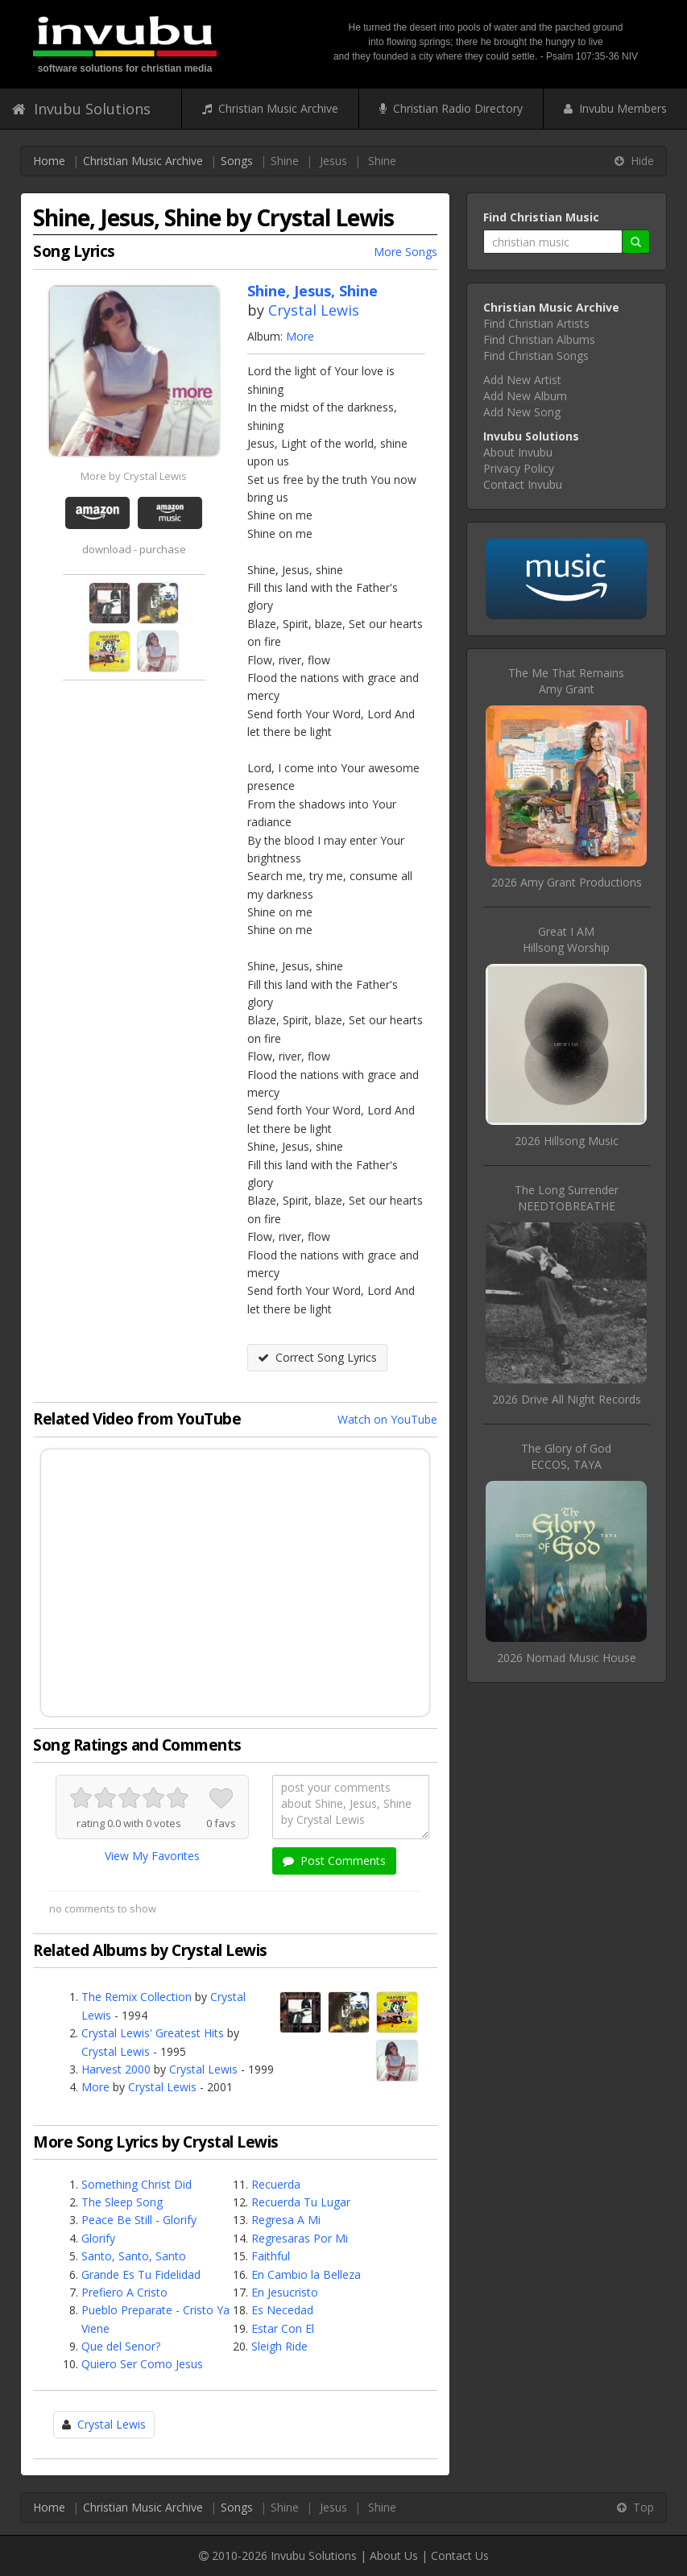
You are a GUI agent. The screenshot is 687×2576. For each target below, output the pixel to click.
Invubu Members (615, 108)
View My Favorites (152, 1855)
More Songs (405, 251)
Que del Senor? (120, 2346)
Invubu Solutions (81, 108)
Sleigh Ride (279, 2346)
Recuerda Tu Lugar (300, 2202)
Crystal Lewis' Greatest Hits (152, 2033)
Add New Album (525, 395)
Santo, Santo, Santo (133, 2256)
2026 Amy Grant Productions (566, 882)
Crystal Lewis (313, 310)
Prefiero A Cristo (124, 2292)
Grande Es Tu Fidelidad (141, 2274)
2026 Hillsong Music (567, 1140)
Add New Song (522, 412)
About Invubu (517, 452)
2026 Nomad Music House (566, 1657)
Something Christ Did (136, 2184)
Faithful (270, 2256)
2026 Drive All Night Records (566, 1399)
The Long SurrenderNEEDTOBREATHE (567, 1198)
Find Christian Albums (539, 339)
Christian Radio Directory (451, 108)
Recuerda (275, 2184)
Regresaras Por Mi (299, 2238)
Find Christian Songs (536, 355)
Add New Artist (522, 379)
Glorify (98, 2238)
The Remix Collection (136, 1996)
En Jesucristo (284, 2292)
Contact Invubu (522, 484)
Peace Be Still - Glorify (139, 2219)
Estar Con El (282, 2328)
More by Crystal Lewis (134, 476)
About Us (394, 2555)
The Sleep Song (122, 2202)
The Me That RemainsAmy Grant (566, 681)
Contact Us (460, 2555)
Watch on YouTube (387, 1419)
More (300, 336)
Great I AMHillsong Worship (566, 939)
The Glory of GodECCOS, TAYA (566, 1456)
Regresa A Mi (286, 2219)
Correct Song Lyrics (317, 1357)
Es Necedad (282, 2310)
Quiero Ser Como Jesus (142, 2363)
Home (49, 160)
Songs (237, 160)
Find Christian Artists (536, 323)
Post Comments (334, 1860)
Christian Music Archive (270, 108)
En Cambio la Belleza (306, 2274)
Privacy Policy (518, 468)
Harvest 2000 (116, 2069)
